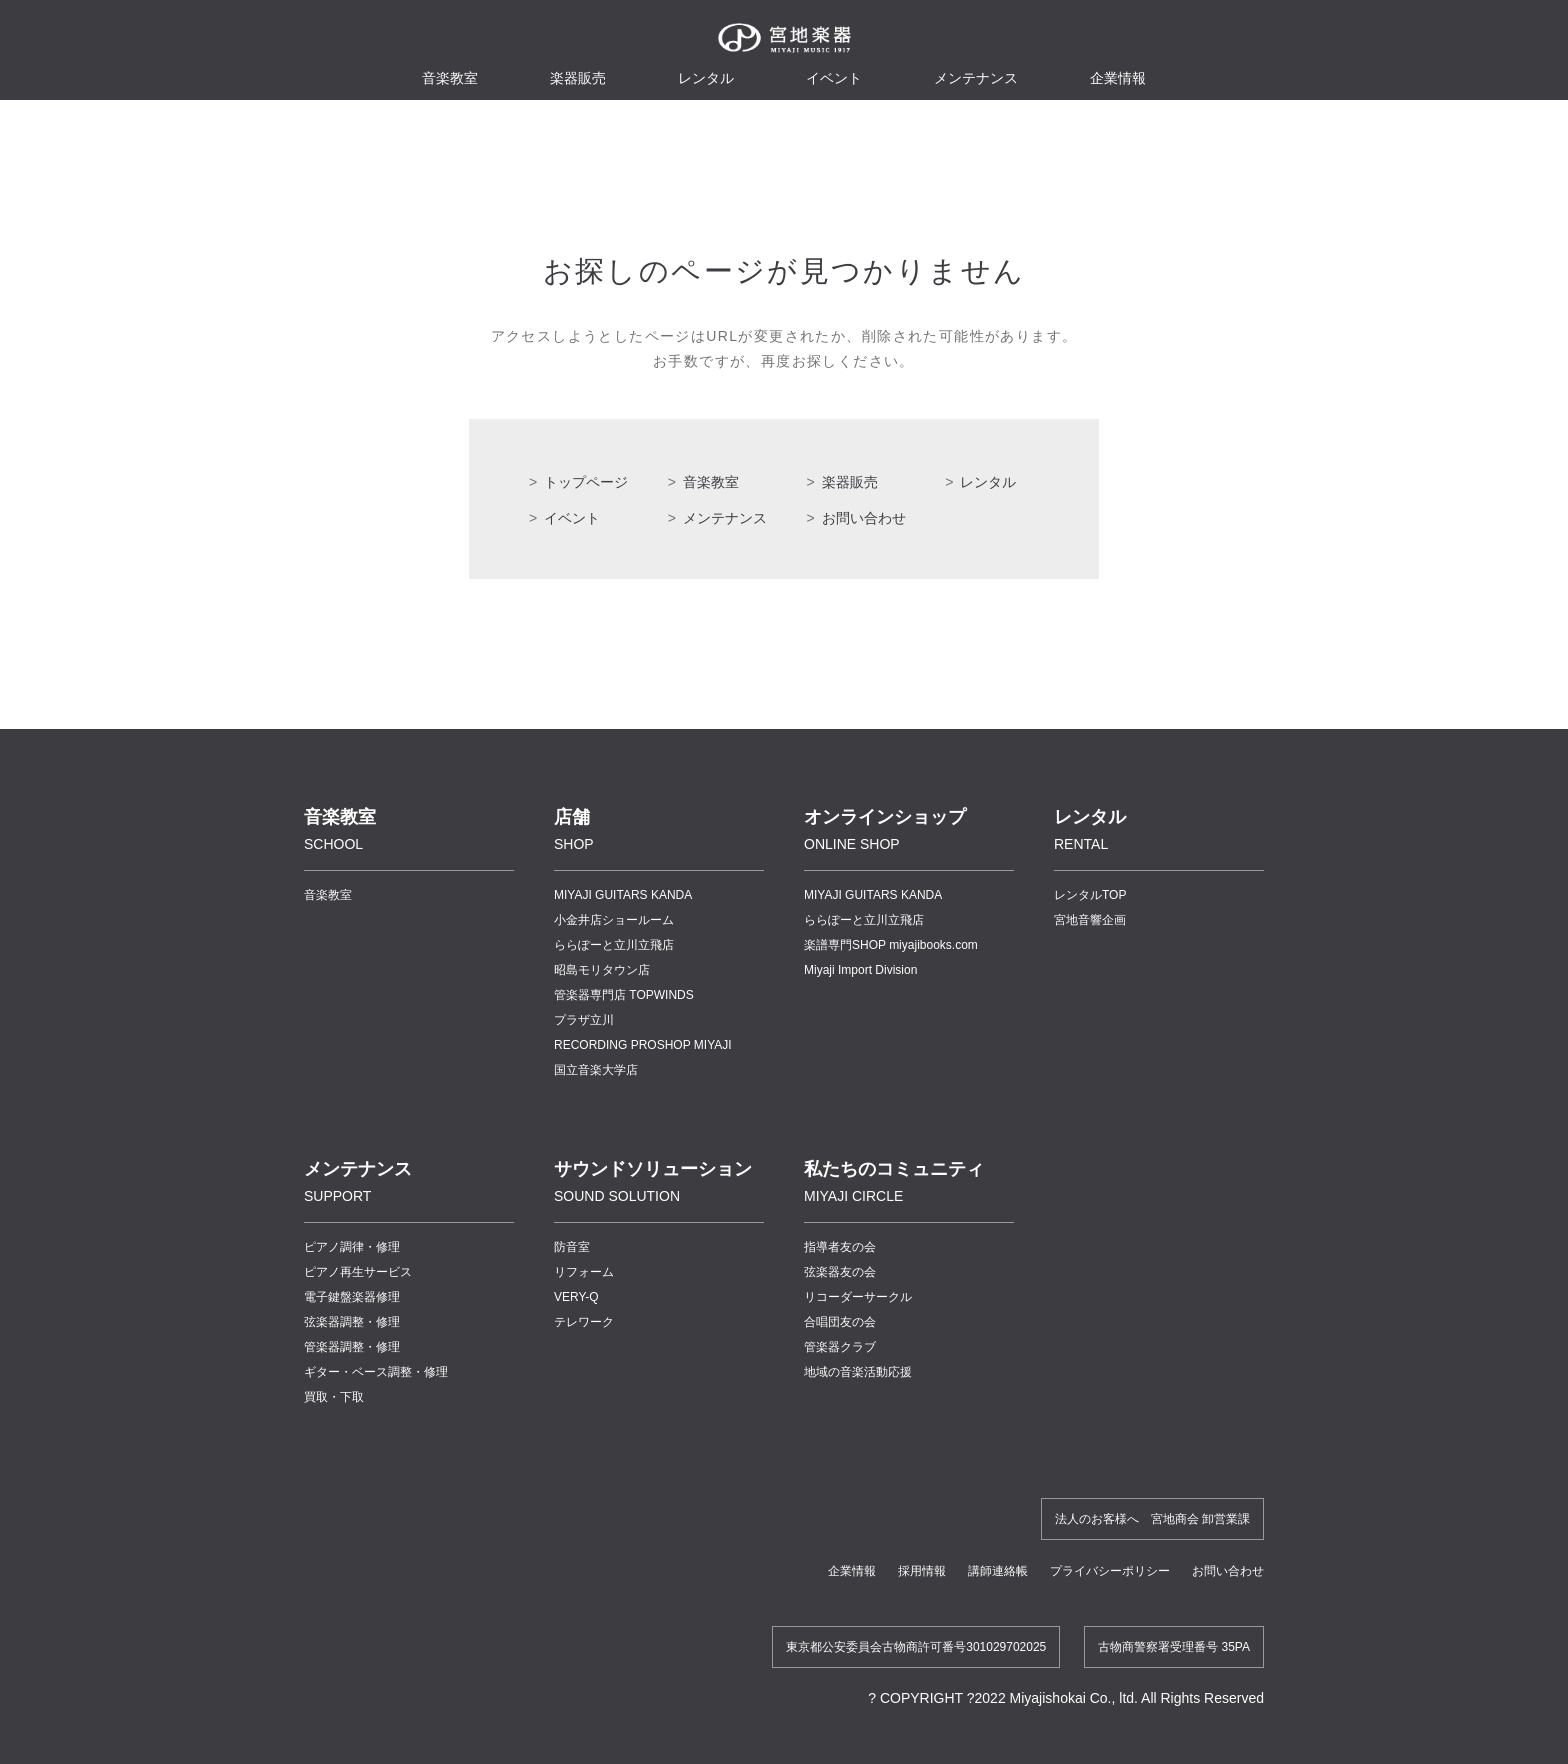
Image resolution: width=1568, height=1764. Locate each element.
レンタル (706, 78)
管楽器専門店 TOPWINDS (624, 995)
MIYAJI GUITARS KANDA (623, 895)
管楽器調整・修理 (352, 1347)
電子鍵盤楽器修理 (352, 1297)
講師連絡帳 (998, 1571)
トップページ (586, 482)
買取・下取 (334, 1397)
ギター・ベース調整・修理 (376, 1372)
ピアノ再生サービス (358, 1272)
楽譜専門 (891, 945)
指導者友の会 (840, 1247)
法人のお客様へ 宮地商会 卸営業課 (1152, 1519)
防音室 (572, 1247)
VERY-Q (576, 1297)
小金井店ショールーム (614, 920)
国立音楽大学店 (596, 1070)
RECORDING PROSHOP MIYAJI (643, 1045)
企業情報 (852, 1571)
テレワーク (584, 1322)
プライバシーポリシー (1110, 1571)
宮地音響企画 (1090, 920)
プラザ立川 (584, 1020)
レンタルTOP (1090, 895)
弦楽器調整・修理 (352, 1322)
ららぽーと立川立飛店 (614, 945)
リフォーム (584, 1272)
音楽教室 (711, 482)
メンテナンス (976, 78)
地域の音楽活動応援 (858, 1372)
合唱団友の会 (840, 1322)
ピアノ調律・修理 (352, 1247)
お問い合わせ (864, 518)
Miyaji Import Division (860, 970)
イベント (834, 78)
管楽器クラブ (840, 1347)
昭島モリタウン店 (602, 970)
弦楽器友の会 (840, 1272)
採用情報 (922, 1571)
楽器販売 (578, 78)
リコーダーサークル (858, 1297)
